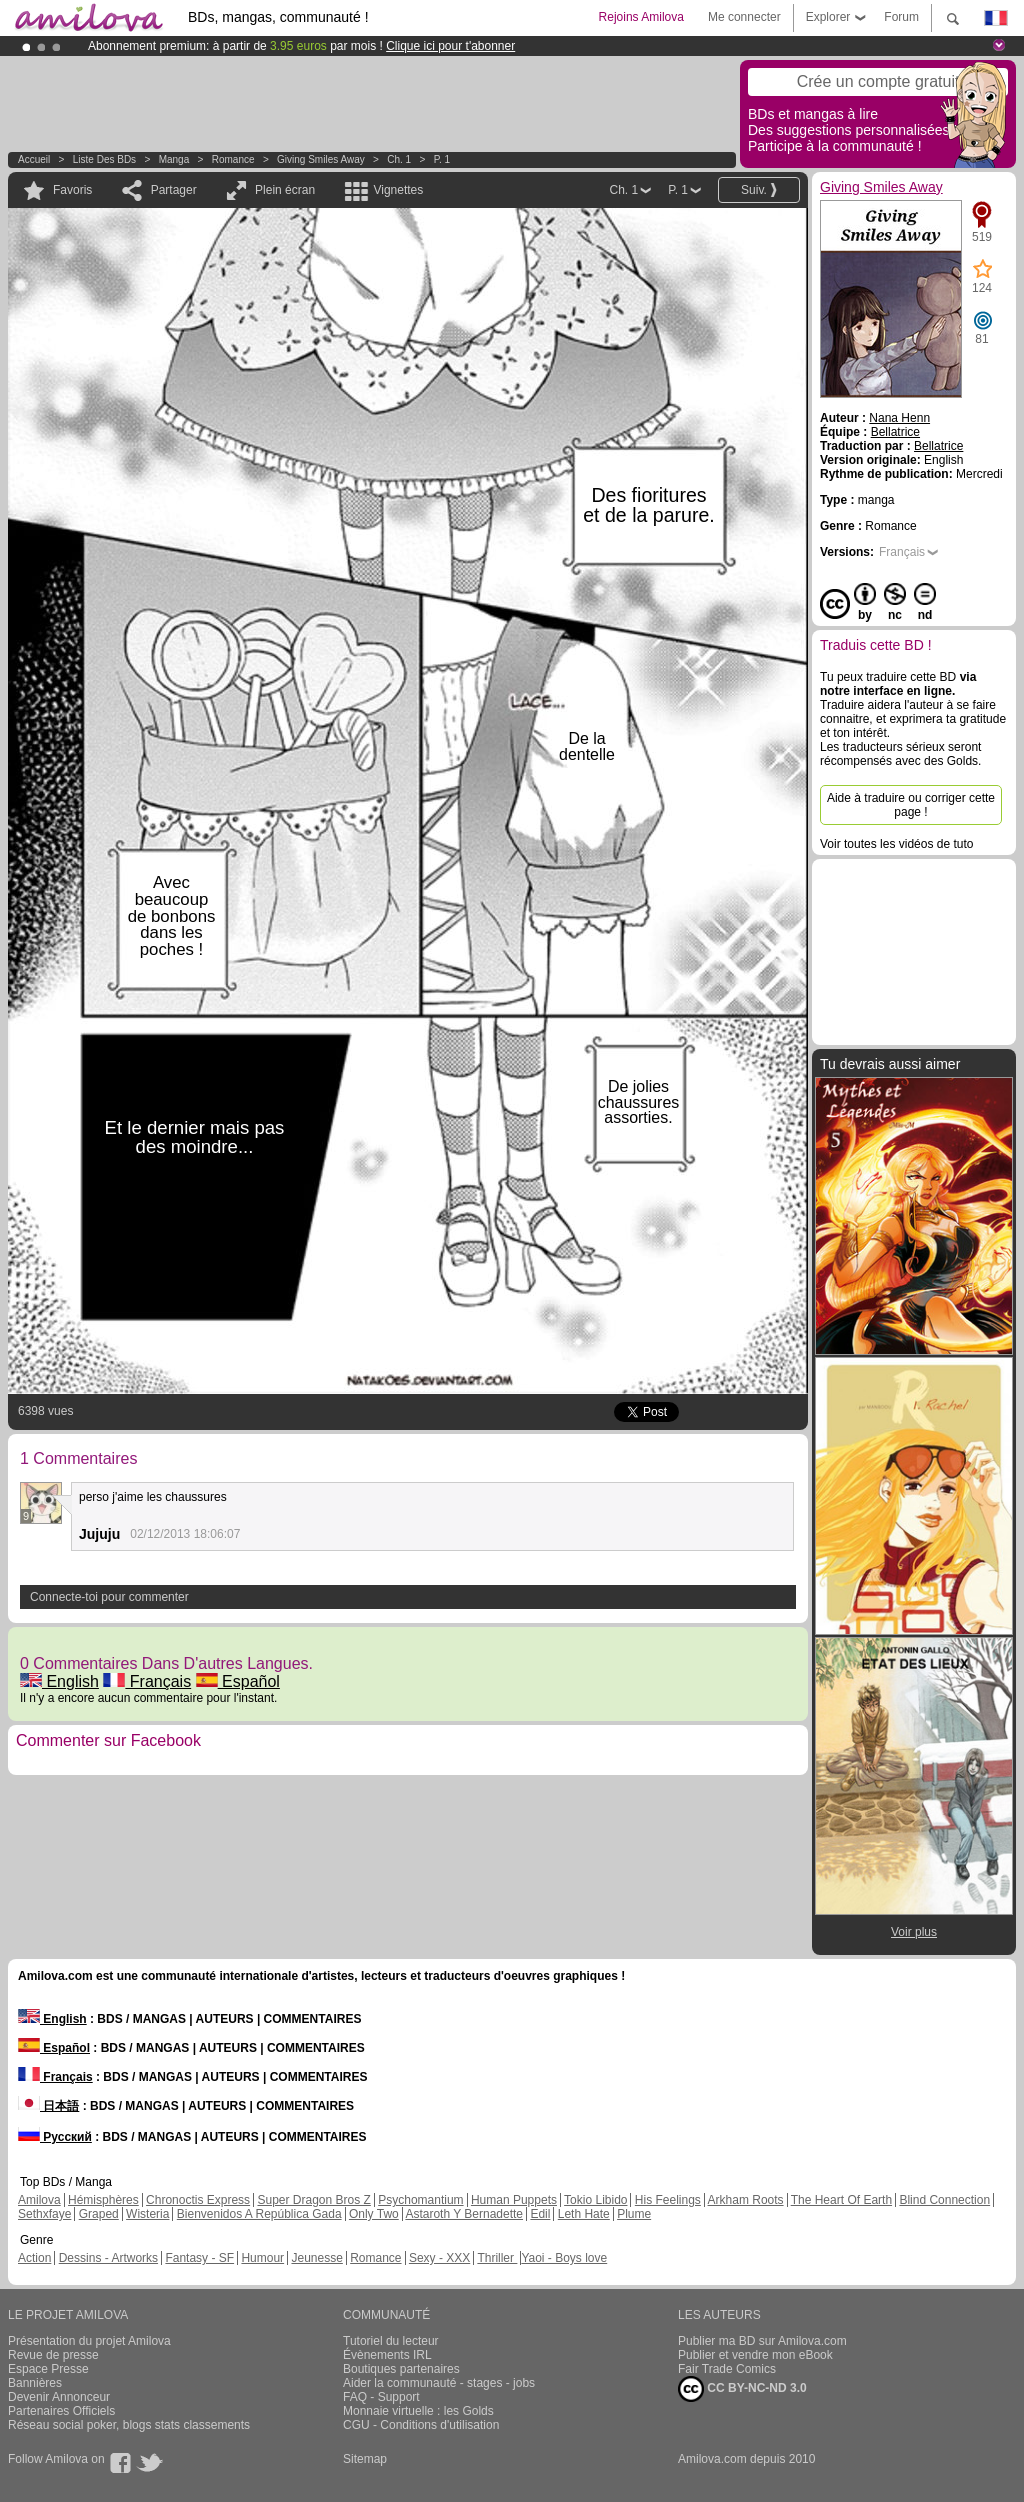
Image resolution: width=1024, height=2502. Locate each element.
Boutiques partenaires (401, 2369)
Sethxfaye (44, 2214)
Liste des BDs (104, 159)
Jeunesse (316, 2258)
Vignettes (398, 190)
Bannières (35, 2383)
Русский (55, 2137)
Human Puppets (514, 2200)
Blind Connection (944, 2200)
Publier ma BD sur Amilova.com (762, 2341)
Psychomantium (420, 2200)
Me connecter (744, 17)
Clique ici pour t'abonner (450, 46)
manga (174, 159)
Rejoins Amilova (641, 17)
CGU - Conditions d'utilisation (421, 2425)
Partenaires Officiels (61, 2411)
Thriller (497, 2258)
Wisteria (147, 2214)
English (59, 1681)
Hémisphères (103, 2200)
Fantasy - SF (199, 2258)
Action (34, 2258)
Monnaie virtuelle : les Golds (418, 2411)
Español (238, 1681)
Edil (540, 2214)
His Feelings (668, 2200)
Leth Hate (584, 2214)
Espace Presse (48, 2369)
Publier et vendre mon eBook (755, 2355)
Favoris (72, 190)
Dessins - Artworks (108, 2258)
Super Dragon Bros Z (313, 2200)
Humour (262, 2258)
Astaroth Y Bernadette (464, 2214)
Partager (174, 190)
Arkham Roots (746, 2200)
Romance (233, 159)
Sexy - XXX (439, 2258)
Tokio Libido (595, 2200)
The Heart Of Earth (841, 2200)
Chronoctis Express (198, 2200)
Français (147, 1681)
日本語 (48, 2106)
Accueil (34, 159)
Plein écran (285, 190)
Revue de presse (53, 2355)
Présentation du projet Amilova (89, 2341)
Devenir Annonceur (59, 2397)
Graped (99, 2214)
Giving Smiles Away (321, 159)
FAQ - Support (381, 2397)
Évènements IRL (387, 2355)
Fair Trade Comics (727, 2369)
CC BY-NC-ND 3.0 (742, 2389)
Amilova (39, 2200)
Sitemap (365, 2459)
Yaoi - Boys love (564, 2258)
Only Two (374, 2214)
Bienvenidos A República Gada (259, 2214)
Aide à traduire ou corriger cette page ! (911, 805)
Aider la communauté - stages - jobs (439, 2383)
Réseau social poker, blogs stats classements (129, 2425)
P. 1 (442, 159)
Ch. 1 (399, 159)
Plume (634, 2214)
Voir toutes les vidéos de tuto (896, 844)
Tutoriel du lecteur (391, 2341)
